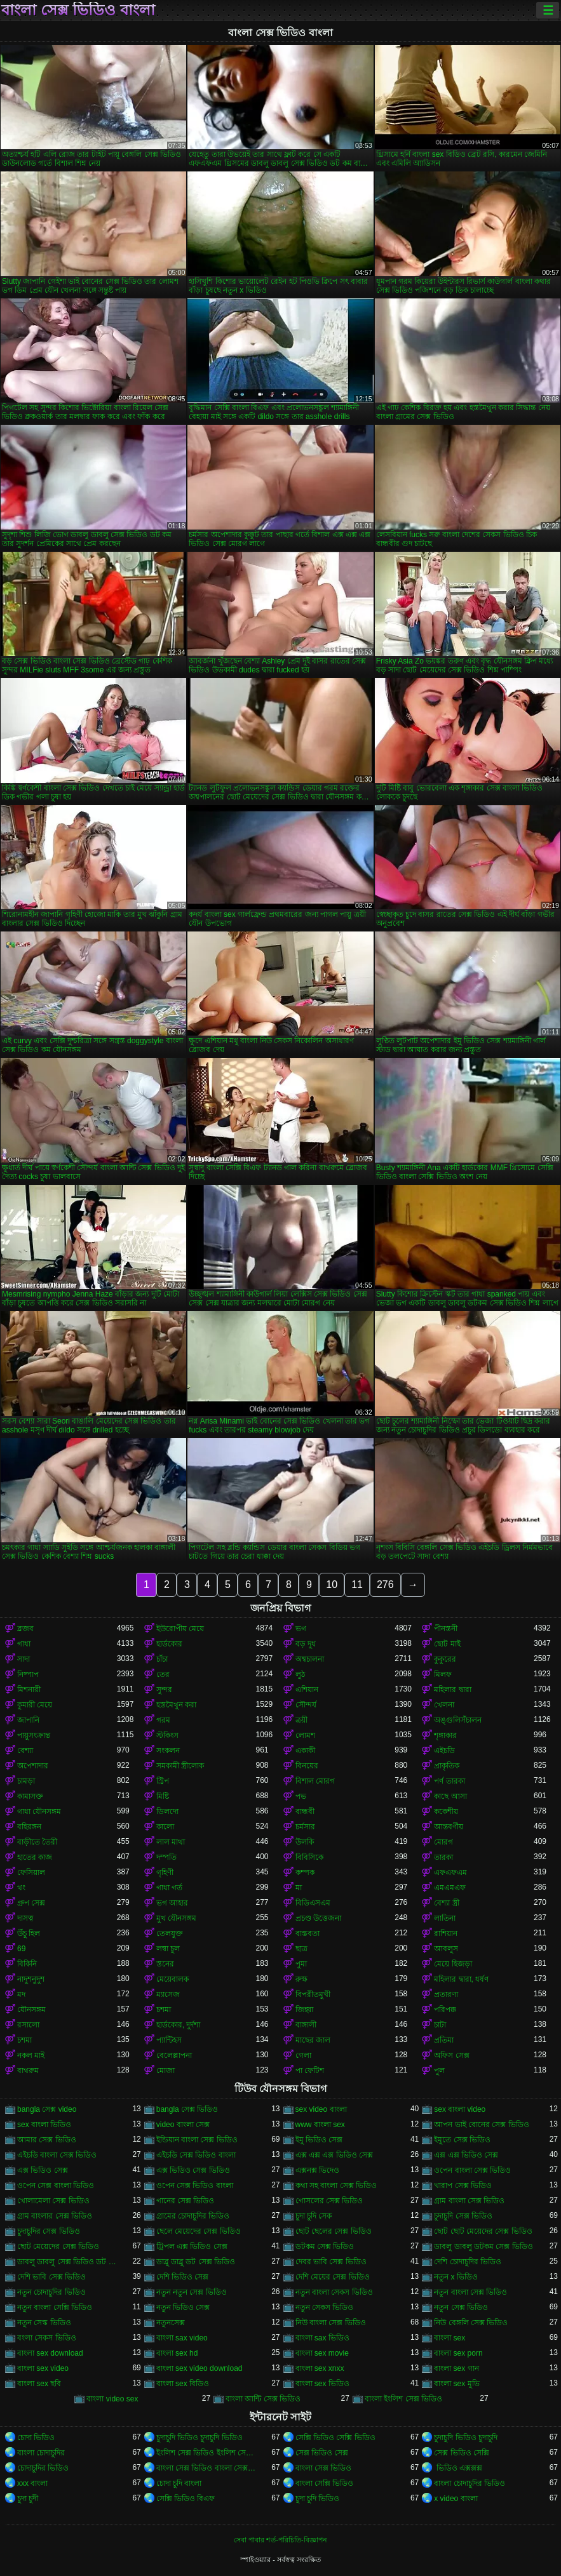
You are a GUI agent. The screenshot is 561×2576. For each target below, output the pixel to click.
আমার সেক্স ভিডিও (46, 2139)
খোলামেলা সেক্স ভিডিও (53, 2200)
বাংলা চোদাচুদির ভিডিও (469, 2483)
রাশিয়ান (445, 1933)
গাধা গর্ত (169, 1887)
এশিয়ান (306, 1689)
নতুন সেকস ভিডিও (324, 2307)
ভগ (300, 1628)
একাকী (305, 1750)
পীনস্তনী (445, 1628)
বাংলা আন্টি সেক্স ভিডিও (263, 2398)
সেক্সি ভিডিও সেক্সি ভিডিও (335, 2437)
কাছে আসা (450, 1796)
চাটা (440, 2024)
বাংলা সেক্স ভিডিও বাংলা (78, 10)
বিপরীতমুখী (312, 1994)
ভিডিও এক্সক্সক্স (458, 2468)
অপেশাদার (32, 1765)
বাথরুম (28, 2070)
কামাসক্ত (30, 1796)
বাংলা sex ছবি (39, 2383)
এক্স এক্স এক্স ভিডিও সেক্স (334, 2155)
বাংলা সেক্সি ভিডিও (324, 2483)
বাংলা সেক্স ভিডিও (323, 2468)
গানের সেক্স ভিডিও (185, 2200)
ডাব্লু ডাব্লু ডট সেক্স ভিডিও (195, 2261)
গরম (163, 1720)
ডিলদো (167, 1811)
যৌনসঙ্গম (31, 2009)
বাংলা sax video (182, 2337)
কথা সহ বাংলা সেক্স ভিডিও (336, 2185)
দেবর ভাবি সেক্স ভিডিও (331, 2261)
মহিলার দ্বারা (452, 1689)
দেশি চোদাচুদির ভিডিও (467, 2261)
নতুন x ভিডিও (456, 2276)
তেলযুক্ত (169, 1933)
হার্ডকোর (169, 1643)
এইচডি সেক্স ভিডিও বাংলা (196, 2155)
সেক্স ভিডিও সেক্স (322, 2452)
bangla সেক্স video (46, 2109)
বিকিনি (27, 1963)
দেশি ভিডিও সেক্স (182, 2276)
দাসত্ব (25, 1918)
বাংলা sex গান (456, 2368)
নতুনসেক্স (170, 2322)
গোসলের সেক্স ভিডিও (329, 2200)
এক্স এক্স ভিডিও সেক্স (466, 2155)
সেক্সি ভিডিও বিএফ (185, 2498)
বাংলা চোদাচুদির (41, 2452)
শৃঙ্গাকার (445, 1735)
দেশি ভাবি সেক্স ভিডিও (51, 2276)
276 (385, 1584)
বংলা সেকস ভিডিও (46, 2337)
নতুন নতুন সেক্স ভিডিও (191, 2292)
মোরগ (443, 1842)
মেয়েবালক (172, 1979)
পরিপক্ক (445, 2009)
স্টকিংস (167, 1735)
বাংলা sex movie (322, 2353)
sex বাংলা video (459, 2109)
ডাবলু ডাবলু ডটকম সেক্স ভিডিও (483, 2246)
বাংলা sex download (50, 2353)
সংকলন (168, 1750)
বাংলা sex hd (177, 2353)
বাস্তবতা (307, 1933)
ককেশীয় (446, 1811)
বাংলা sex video (43, 2368)
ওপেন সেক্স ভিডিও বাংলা (194, 2185)
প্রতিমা (444, 2040)
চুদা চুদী (27, 2498)
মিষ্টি (162, 1796)
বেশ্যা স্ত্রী (446, 1903)
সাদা (23, 1659)
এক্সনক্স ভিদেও (317, 2170)
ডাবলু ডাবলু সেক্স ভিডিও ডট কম (67, 2261)
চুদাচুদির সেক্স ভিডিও (48, 2231)
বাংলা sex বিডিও (182, 2383)
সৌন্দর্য (305, 1704)
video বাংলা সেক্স (183, 2124)
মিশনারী (29, 1689)
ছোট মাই (447, 1643)
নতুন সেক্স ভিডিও (461, 2307)
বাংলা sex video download (199, 2368)
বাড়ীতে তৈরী (37, 1842)
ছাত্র (301, 1948)
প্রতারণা (446, 1994)
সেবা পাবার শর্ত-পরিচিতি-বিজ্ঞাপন (280, 2540)
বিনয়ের (306, 1765)
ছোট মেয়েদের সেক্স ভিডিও (58, 2246)
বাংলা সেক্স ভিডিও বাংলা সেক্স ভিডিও (206, 2468)
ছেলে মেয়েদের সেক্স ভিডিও (198, 2231)
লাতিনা (445, 1918)
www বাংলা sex (320, 2124)
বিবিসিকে (309, 1857)
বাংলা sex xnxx (319, 2368)
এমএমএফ (450, 1887)
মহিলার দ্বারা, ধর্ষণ (461, 1979)
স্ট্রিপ (162, 1781)
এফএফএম (450, 1872)
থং (21, 1887)
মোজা (165, 2070)
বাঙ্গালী (305, 2024)
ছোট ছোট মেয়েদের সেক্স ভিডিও (483, 2231)
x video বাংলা (455, 2498)
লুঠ (300, 1674)
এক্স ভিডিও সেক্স (42, 2170)
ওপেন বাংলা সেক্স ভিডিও (472, 2170)
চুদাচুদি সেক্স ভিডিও (463, 2216)
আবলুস (446, 1948)
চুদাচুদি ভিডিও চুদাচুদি (465, 2437)
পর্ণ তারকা (449, 1781)
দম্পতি (166, 1857)
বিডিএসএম (312, 1903)
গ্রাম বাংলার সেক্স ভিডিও (54, 2216)
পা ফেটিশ (309, 2070)
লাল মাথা (170, 1842)
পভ (300, 1796)
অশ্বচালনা (309, 1659)
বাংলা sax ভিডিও (322, 2337)
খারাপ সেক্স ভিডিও (463, 2185)
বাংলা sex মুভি (456, 2383)
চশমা (163, 2009)
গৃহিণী (164, 1872)
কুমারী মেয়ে (34, 1704)
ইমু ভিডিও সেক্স (319, 2139)
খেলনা (444, 1704)
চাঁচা (162, 1659)
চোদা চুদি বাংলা (179, 2483)
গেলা (303, 2055)
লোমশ (305, 1735)
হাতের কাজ (34, 1857)
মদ (21, 1994)
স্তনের (165, 1963)
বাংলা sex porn (458, 2353)
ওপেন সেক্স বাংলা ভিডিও (55, 2185)
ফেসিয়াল (31, 1872)
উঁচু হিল (28, 1933)
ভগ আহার (172, 1903)
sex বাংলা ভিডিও (44, 2124)
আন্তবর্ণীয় (448, 1826)
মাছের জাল (312, 2040)
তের (163, 1674)
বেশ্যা (25, 1750)
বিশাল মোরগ (315, 1781)
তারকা (443, 1857)
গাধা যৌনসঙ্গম (39, 1811)
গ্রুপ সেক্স (31, 1903)
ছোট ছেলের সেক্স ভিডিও (333, 2231)
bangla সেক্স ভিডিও (187, 2109)
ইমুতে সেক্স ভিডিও (462, 2139)
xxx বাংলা (32, 2483)
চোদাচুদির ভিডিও (43, 2468)
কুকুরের (445, 1659)
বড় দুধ (305, 1643)
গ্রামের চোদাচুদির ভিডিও (193, 2216)
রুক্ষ (301, 1979)
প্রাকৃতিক (446, 1765)
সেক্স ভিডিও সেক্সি (461, 2452)
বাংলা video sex (112, 2398)
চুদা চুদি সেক (313, 2216)
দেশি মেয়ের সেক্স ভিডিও (332, 2276)
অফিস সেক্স (451, 2055)
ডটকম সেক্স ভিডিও (325, 2246)
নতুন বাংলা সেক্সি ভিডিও (54, 2307)
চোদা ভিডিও (36, 2437)
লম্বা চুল (168, 1948)
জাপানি (28, 1720)
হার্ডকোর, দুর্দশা (178, 2024)
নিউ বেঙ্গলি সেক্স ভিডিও (471, 2322)
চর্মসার (305, 1826)
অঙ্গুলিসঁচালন (458, 1720)
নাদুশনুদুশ (30, 1979)
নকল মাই (30, 2055)
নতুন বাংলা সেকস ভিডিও (334, 2292)
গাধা (23, 1643)
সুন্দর (164, 1689)
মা (298, 1887)
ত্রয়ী (301, 1720)
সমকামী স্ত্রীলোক (180, 1765)
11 (357, 1584)
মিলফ (443, 1674)
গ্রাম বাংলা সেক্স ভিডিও (469, 2200)
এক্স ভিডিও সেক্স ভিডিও (193, 2170)
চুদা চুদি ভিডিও (317, 2498)
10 (331, 1584)
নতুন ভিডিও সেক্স (183, 2307)
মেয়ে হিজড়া (452, 1963)
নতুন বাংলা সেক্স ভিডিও (470, 2292)
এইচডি (444, 1750)
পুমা (301, 1963)
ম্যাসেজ (168, 1994)
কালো (165, 1826)
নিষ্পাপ (28, 1674)
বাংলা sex (449, 2337)
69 (21, 1948)
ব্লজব (25, 1628)
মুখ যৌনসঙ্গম (176, 1918)
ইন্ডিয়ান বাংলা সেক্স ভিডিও (197, 2139)
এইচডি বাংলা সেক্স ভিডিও (57, 2155)
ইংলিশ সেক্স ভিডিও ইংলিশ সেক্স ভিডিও (206, 2452)
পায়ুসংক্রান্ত (33, 1735)
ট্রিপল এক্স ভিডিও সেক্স (191, 2246)
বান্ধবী (304, 1811)
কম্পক (304, 1872)
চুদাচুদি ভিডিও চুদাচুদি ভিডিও (199, 2437)
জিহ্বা (304, 2009)
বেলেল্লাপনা (174, 2055)
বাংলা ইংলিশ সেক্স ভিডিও (403, 2398)
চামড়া (26, 1781)
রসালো (28, 2024)
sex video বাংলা (321, 2109)
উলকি (304, 1842)
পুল (439, 2070)
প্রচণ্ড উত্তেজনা (318, 1918)
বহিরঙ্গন (29, 1826)
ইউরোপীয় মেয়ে (180, 1628)
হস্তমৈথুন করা (176, 1704)
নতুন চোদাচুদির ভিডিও (51, 2292)
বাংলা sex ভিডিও (322, 2383)
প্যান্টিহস (169, 2040)
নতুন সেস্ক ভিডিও (44, 2322)
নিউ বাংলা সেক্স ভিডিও (330, 2322)
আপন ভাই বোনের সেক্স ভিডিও (481, 2124)
